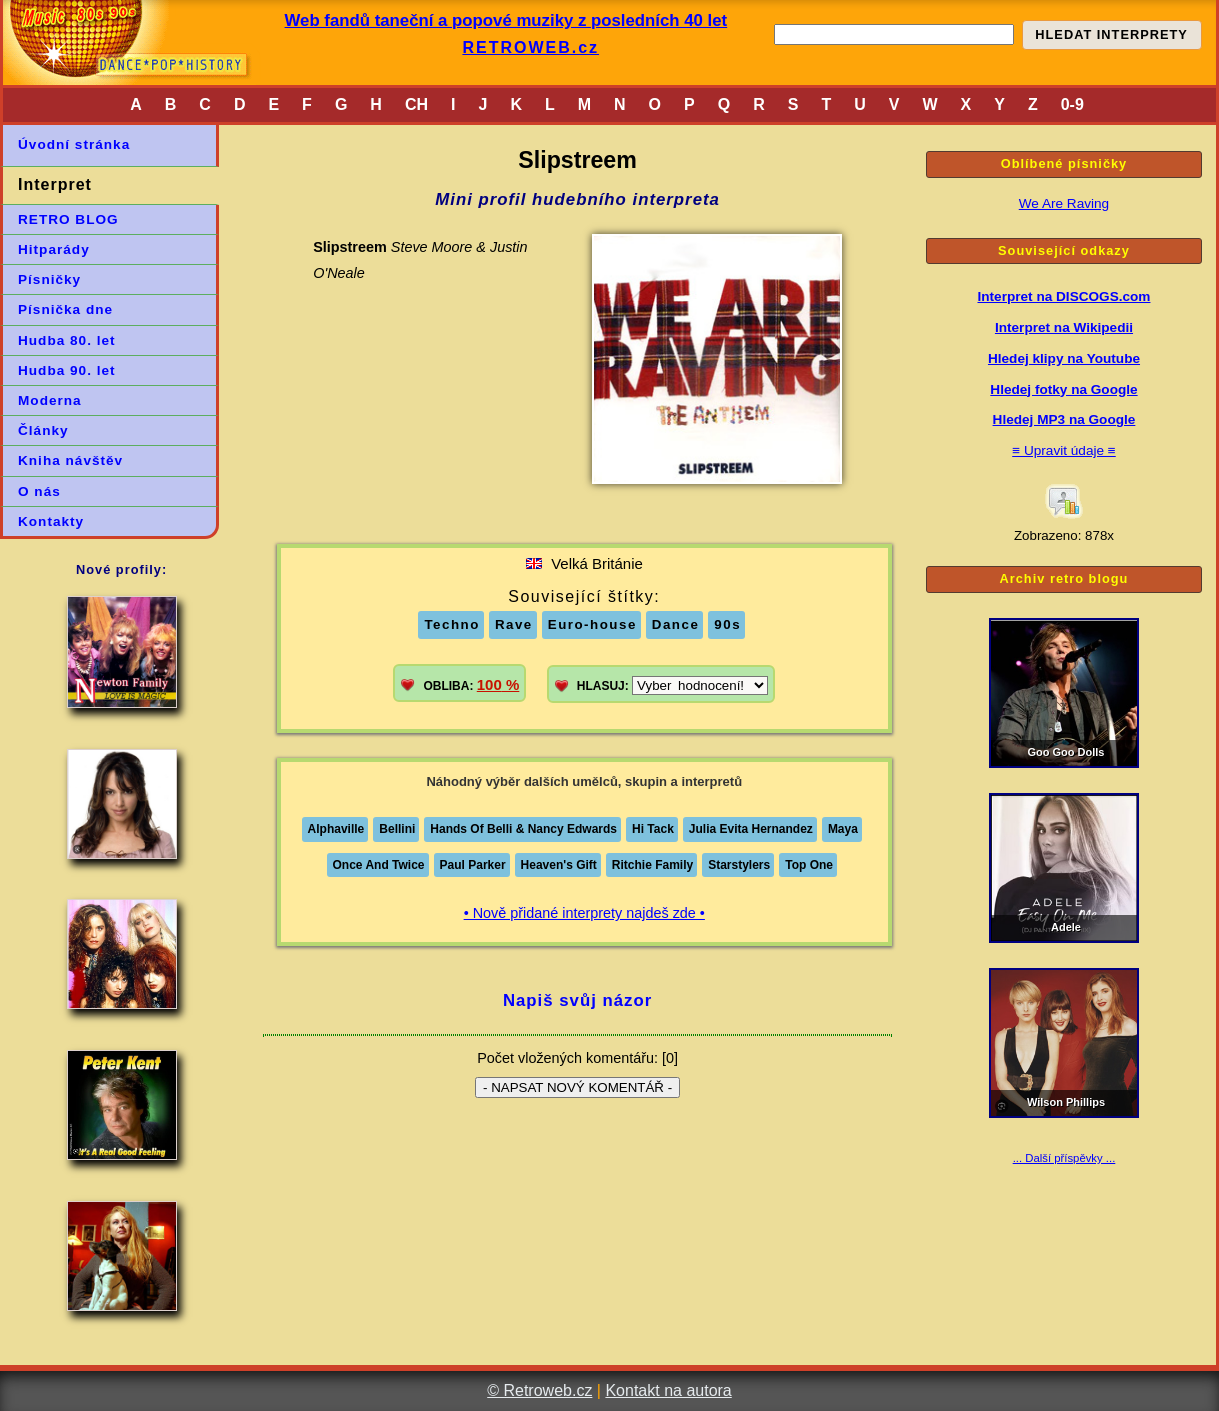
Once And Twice (379, 865)
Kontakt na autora (668, 1390)
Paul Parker (473, 865)
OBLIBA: (471, 684)
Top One (809, 865)
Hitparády (54, 249)
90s (727, 624)
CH (416, 104)
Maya (843, 829)
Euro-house (592, 624)
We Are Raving (1064, 203)
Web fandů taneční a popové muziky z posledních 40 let (506, 20)
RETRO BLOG (68, 219)
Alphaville (336, 829)
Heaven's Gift (559, 865)
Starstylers (739, 865)
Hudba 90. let (67, 370)
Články (43, 430)
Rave (514, 624)
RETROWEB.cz (530, 47)
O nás (39, 491)
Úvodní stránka (74, 144)
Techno (451, 624)
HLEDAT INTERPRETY (1111, 34)
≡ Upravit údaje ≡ (1064, 450)
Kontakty (51, 521)
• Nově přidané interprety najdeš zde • (584, 913)
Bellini (397, 829)
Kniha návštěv (70, 460)
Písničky (49, 279)
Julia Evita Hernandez (751, 829)
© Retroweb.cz (539, 1390)
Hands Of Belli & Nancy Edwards (523, 829)
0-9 (1072, 104)
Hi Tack (653, 829)
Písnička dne (65, 309)
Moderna (50, 400)
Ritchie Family (652, 865)
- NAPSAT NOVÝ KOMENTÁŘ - (577, 1087)
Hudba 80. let (67, 340)
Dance (676, 624)
